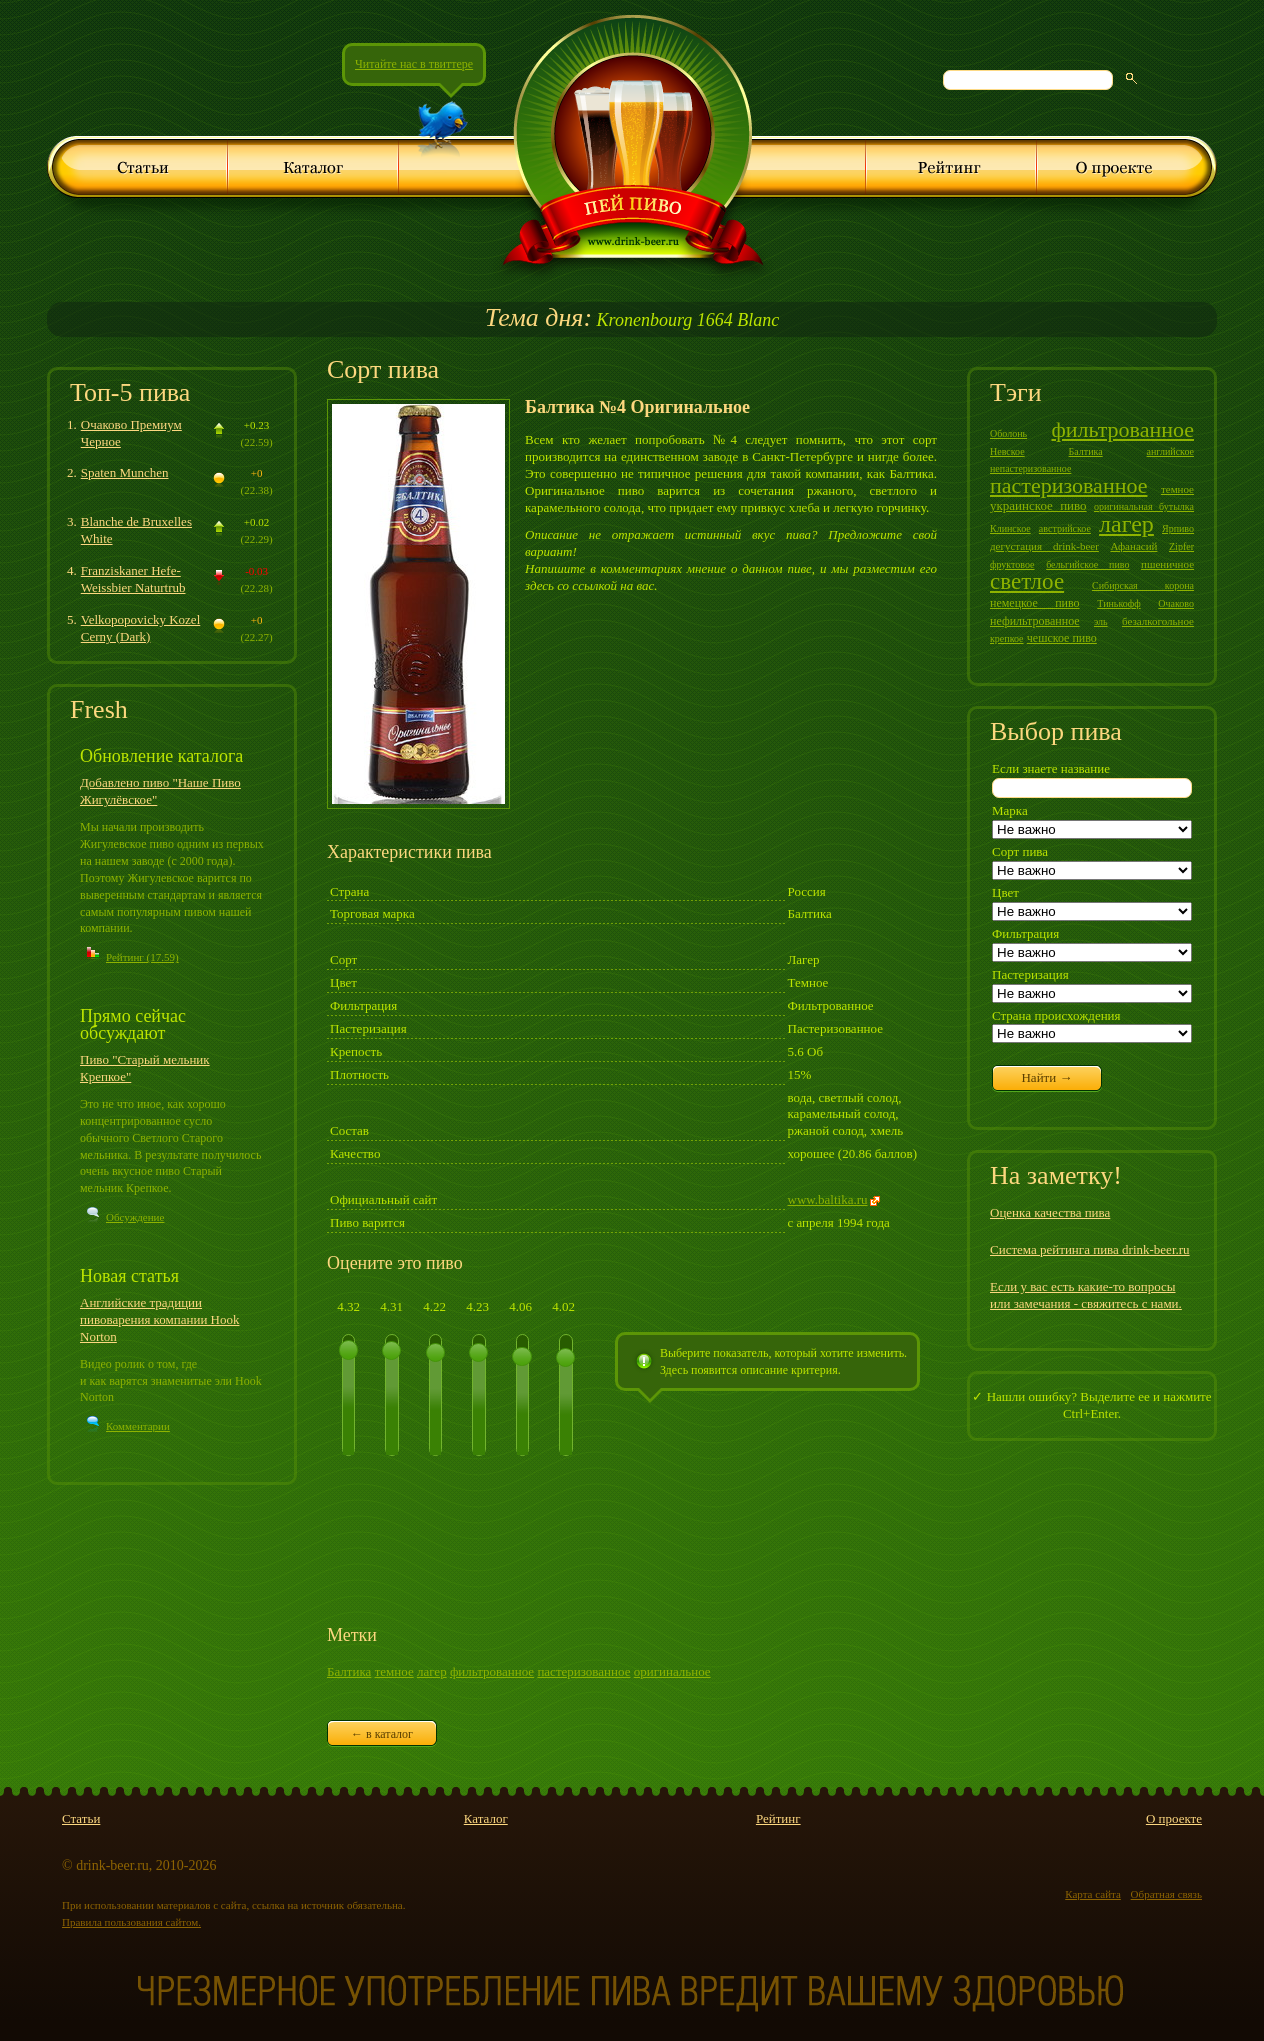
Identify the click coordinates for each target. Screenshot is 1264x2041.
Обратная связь (1166, 1894)
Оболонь (1008, 433)
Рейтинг (778, 1818)
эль (1101, 621)
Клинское (1010, 528)
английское (1170, 451)
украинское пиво (1038, 505)
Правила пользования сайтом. (131, 1922)
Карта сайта (1093, 1894)
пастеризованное (583, 1671)
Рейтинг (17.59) (142, 957)
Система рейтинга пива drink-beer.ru (1090, 1249)
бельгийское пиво (1087, 564)
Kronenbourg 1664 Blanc (632, 320)
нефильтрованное (1035, 621)
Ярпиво (1178, 528)
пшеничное (1167, 564)
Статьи (81, 1818)
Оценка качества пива (1050, 1212)
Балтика (349, 1671)
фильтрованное (492, 1671)
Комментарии (138, 1426)
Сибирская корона (1143, 585)
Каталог (486, 1818)
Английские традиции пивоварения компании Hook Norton (160, 1319)
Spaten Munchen (125, 472)
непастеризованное (1030, 468)
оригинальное (672, 1671)
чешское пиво (1062, 638)
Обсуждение (135, 1217)
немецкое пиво (1035, 603)
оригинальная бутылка (1144, 506)
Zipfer (1181, 546)
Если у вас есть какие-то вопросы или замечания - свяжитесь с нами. (1086, 1295)
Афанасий (1133, 546)
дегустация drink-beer (1044, 546)
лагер (432, 1671)
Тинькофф (1118, 603)
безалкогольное (1158, 621)
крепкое (1007, 638)
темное (394, 1671)
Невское (1007, 451)
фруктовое (1012, 564)
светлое (1027, 581)
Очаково (1176, 603)
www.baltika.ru (828, 1199)
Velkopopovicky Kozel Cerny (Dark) (141, 628)
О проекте (1174, 1818)
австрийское (1065, 528)
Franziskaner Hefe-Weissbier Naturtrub (133, 579)
